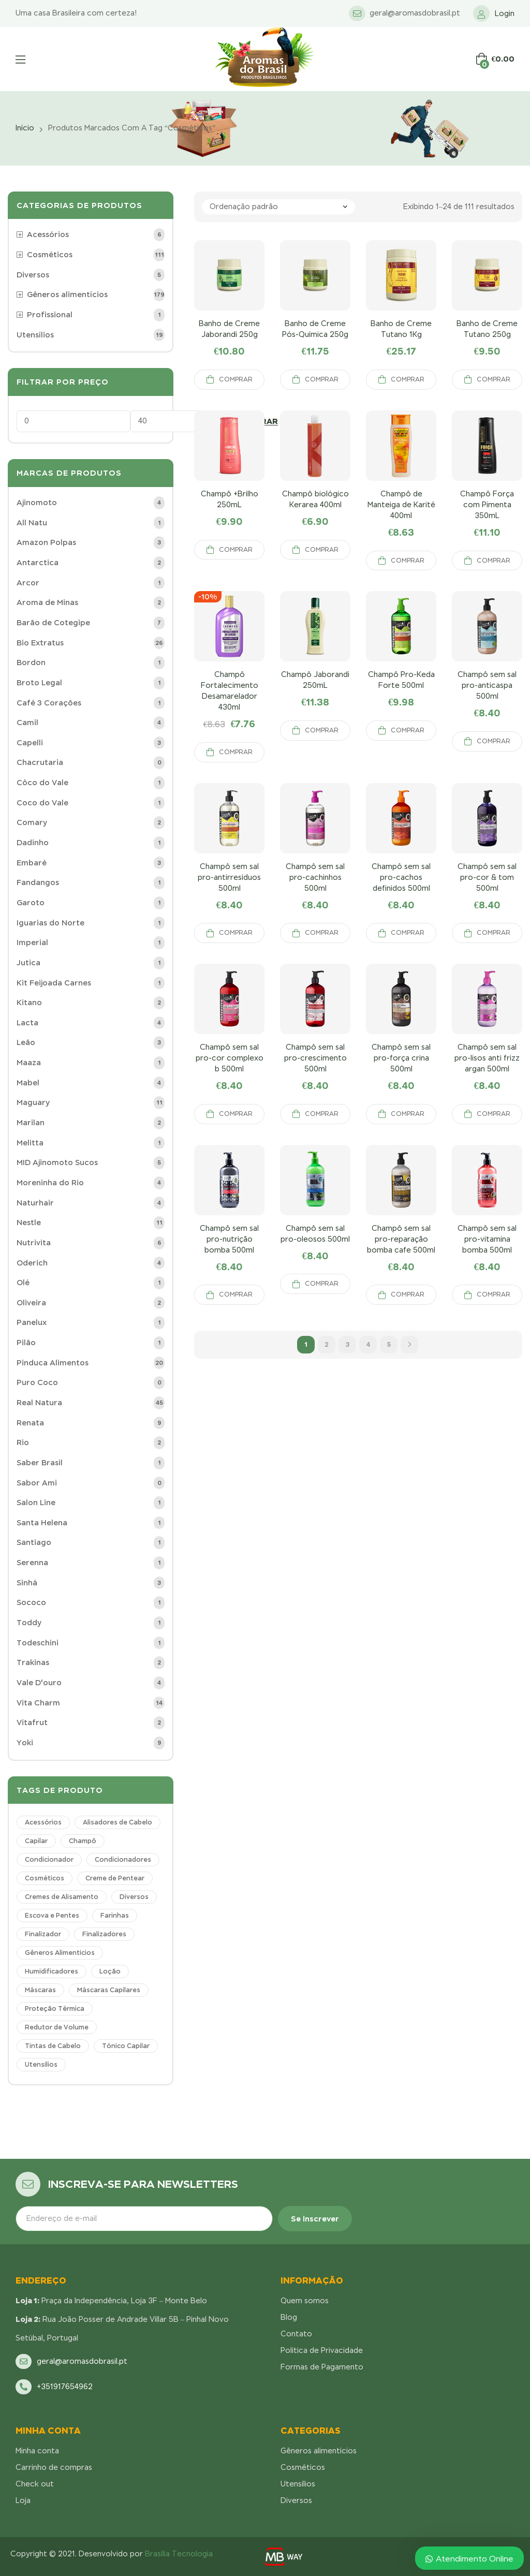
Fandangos (38, 882)
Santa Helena (42, 1523)
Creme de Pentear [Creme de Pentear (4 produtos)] (114, 1878)
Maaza (29, 1062)
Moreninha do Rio (50, 1183)
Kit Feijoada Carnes (54, 983)
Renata (30, 1423)
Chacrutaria (40, 762)
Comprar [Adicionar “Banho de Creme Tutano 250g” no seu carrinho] (493, 379)
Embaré (32, 863)
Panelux (32, 1322)
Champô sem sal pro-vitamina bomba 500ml (487, 1239)
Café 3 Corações (49, 703)
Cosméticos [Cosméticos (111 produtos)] (44, 1878)
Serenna (32, 1562)
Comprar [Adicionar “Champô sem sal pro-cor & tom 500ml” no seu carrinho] (493, 932)
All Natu (32, 523)
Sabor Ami (37, 1483)
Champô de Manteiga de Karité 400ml (401, 505)
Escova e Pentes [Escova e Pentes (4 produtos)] (52, 1915)
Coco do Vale (42, 803)
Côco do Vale (42, 782)
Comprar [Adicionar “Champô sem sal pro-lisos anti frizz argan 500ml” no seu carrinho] (493, 1113)
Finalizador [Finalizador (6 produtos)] (43, 1934)
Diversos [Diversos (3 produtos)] (134, 1897)
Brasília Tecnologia (179, 2554)
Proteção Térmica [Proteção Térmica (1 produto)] (54, 2008)
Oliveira (31, 1303)
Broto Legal (39, 683)
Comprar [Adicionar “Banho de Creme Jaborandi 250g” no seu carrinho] (236, 379)
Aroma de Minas (47, 602)
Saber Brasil (40, 1463)
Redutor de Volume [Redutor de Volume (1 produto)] (57, 2027)
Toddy (29, 1622)
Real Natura (39, 1403)
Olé (23, 1282)
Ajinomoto (37, 502)
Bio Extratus (40, 643)
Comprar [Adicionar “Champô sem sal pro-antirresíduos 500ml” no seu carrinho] (236, 932)
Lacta (27, 1023)
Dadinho (33, 842)
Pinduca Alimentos (53, 1363)
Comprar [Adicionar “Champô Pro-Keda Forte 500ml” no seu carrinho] (407, 730)
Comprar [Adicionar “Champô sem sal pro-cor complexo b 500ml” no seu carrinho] (236, 1113)
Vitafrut (32, 1722)
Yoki (25, 1743)
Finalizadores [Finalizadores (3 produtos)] (104, 1934)
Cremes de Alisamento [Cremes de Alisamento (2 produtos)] (61, 1897)
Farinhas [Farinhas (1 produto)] (114, 1915)
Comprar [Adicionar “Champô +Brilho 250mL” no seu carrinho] (236, 549)
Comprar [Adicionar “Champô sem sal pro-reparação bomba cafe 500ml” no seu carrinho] (407, 1294)
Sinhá (27, 1583)
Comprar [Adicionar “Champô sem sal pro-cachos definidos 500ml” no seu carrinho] (407, 932)
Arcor (28, 583)
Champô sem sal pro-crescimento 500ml (315, 1058)
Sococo (31, 1602)
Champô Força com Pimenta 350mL (487, 505)
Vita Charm (38, 1703)
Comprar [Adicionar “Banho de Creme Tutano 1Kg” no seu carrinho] (407, 379)
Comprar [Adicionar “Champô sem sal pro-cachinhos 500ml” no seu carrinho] (321, 932)
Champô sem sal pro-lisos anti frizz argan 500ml (487, 1058)
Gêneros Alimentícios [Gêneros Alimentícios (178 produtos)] (60, 1952)
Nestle (29, 1222)
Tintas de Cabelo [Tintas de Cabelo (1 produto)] (53, 2046)
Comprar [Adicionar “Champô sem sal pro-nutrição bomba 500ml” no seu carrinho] (236, 1294)
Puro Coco (37, 1382)
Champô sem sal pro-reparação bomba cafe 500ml (401, 1239)
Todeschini (37, 1643)
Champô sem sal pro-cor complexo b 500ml (229, 1058)
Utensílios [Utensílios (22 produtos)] (41, 2064)
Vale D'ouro (39, 1683)
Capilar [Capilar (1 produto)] (36, 1841)
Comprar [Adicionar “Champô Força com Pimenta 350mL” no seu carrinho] (493, 560)
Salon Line (36, 1502)
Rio (23, 1442)
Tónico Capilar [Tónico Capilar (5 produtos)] (126, 2046)
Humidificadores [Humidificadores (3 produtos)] (51, 1971)
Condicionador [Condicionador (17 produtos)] (49, 1859)
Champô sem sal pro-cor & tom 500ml (487, 877)
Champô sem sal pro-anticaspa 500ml (487, 685)
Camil (27, 722)
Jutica (28, 963)
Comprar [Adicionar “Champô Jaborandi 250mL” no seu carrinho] (321, 730)
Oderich (32, 1263)
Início (25, 128)
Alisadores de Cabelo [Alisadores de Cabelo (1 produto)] (117, 1822)
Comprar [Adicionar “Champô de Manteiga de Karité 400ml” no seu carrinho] (407, 560)
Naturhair (35, 1203)
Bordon (31, 662)
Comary (32, 822)
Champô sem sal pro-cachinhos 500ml (315, 877)
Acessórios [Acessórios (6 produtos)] (43, 1822)
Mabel (28, 1083)
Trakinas (33, 1662)
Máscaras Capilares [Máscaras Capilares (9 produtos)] (108, 1990)
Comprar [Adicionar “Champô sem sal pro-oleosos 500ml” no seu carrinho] (321, 1283)
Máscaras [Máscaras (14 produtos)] (40, 1990)
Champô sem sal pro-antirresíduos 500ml (229, 877)
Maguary (33, 1102)
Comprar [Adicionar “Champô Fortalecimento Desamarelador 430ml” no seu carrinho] (236, 752)
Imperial (32, 942)
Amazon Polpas (46, 542)
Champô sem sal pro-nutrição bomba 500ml (229, 1239)
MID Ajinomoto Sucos (57, 1162)
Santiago (34, 1542)
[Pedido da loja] (278, 207)
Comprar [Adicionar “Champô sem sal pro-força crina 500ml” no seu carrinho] (407, 1113)
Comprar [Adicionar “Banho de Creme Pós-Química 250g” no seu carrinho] (321, 379)
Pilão (26, 1342)
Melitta (30, 1143)
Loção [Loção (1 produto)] (110, 1971)
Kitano (29, 1002)
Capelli (30, 743)
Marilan (31, 1122)
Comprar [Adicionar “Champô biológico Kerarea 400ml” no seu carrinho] (321, 549)
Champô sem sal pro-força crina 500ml (401, 1058)
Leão (26, 1042)
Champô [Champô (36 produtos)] (82, 1841)
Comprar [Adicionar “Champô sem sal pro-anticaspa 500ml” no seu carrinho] (493, 741)
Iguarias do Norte (50, 923)
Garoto (31, 903)
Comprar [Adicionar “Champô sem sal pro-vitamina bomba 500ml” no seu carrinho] (493, 1294)
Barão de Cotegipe (53, 623)
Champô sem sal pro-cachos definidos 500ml (401, 877)
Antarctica (37, 562)
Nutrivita (34, 1243)
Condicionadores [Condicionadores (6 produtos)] (123, 1859)
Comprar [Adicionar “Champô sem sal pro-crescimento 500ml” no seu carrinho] (321, 1113)
